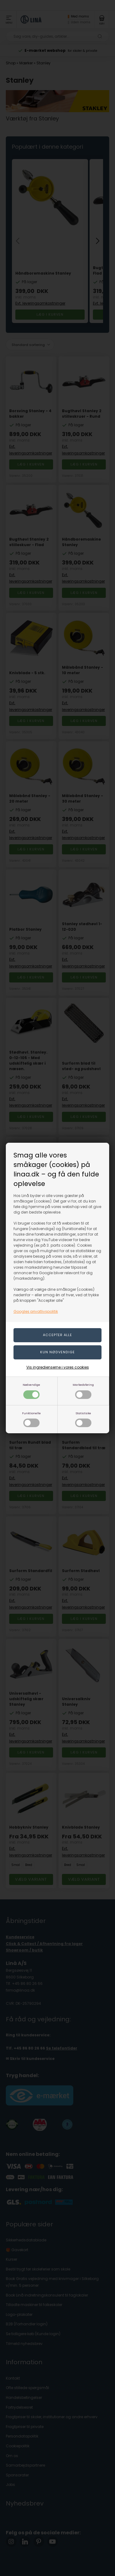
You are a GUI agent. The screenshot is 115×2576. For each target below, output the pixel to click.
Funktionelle (31, 1419)
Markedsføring (83, 1391)
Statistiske (83, 1419)
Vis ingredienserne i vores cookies (57, 1367)
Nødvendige (31, 1391)
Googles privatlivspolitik (35, 1311)
